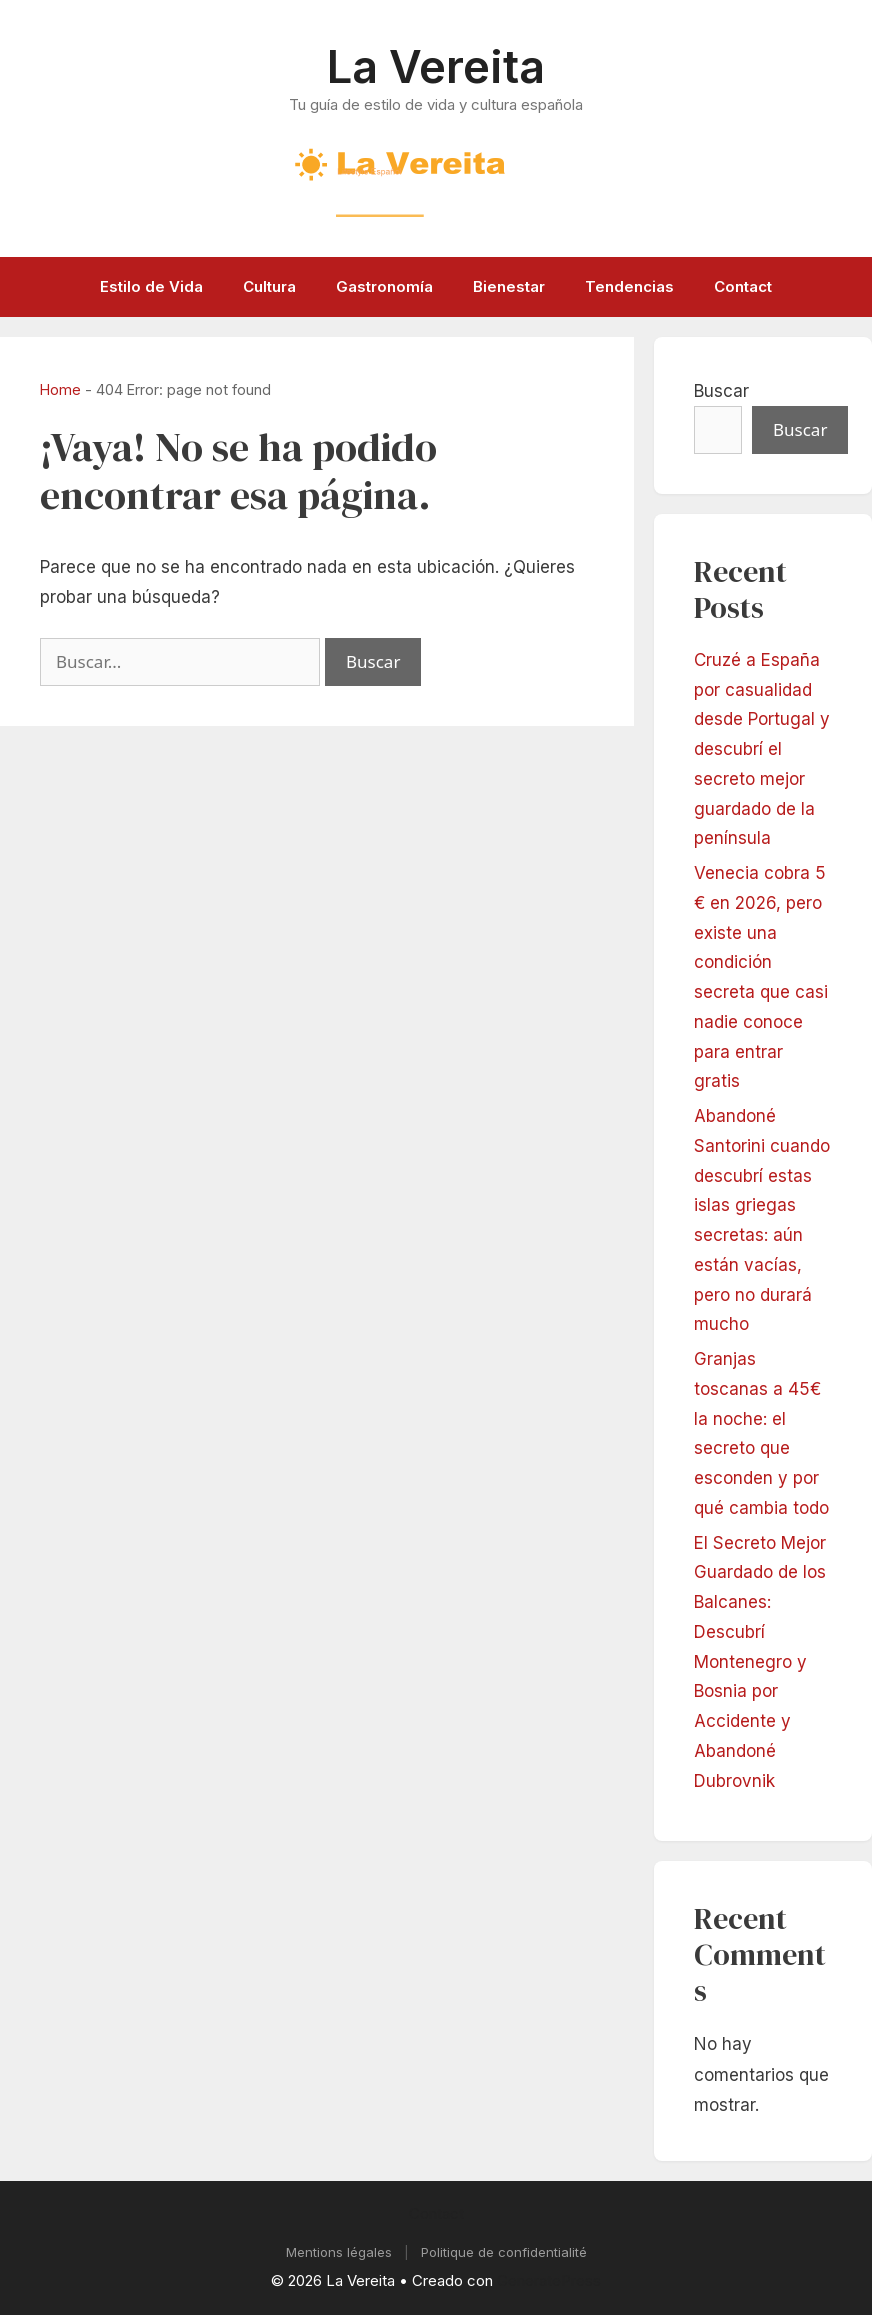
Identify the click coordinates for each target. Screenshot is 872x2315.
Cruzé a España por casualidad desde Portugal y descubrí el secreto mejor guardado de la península (762, 749)
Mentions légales (339, 2252)
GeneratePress (549, 2280)
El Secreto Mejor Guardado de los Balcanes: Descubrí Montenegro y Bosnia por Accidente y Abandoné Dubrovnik (760, 1662)
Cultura (269, 286)
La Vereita (436, 66)
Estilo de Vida (151, 286)
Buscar (721, 391)
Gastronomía (384, 286)
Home (60, 389)
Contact (743, 286)
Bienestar (509, 286)
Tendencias (629, 286)
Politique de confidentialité (504, 2252)
